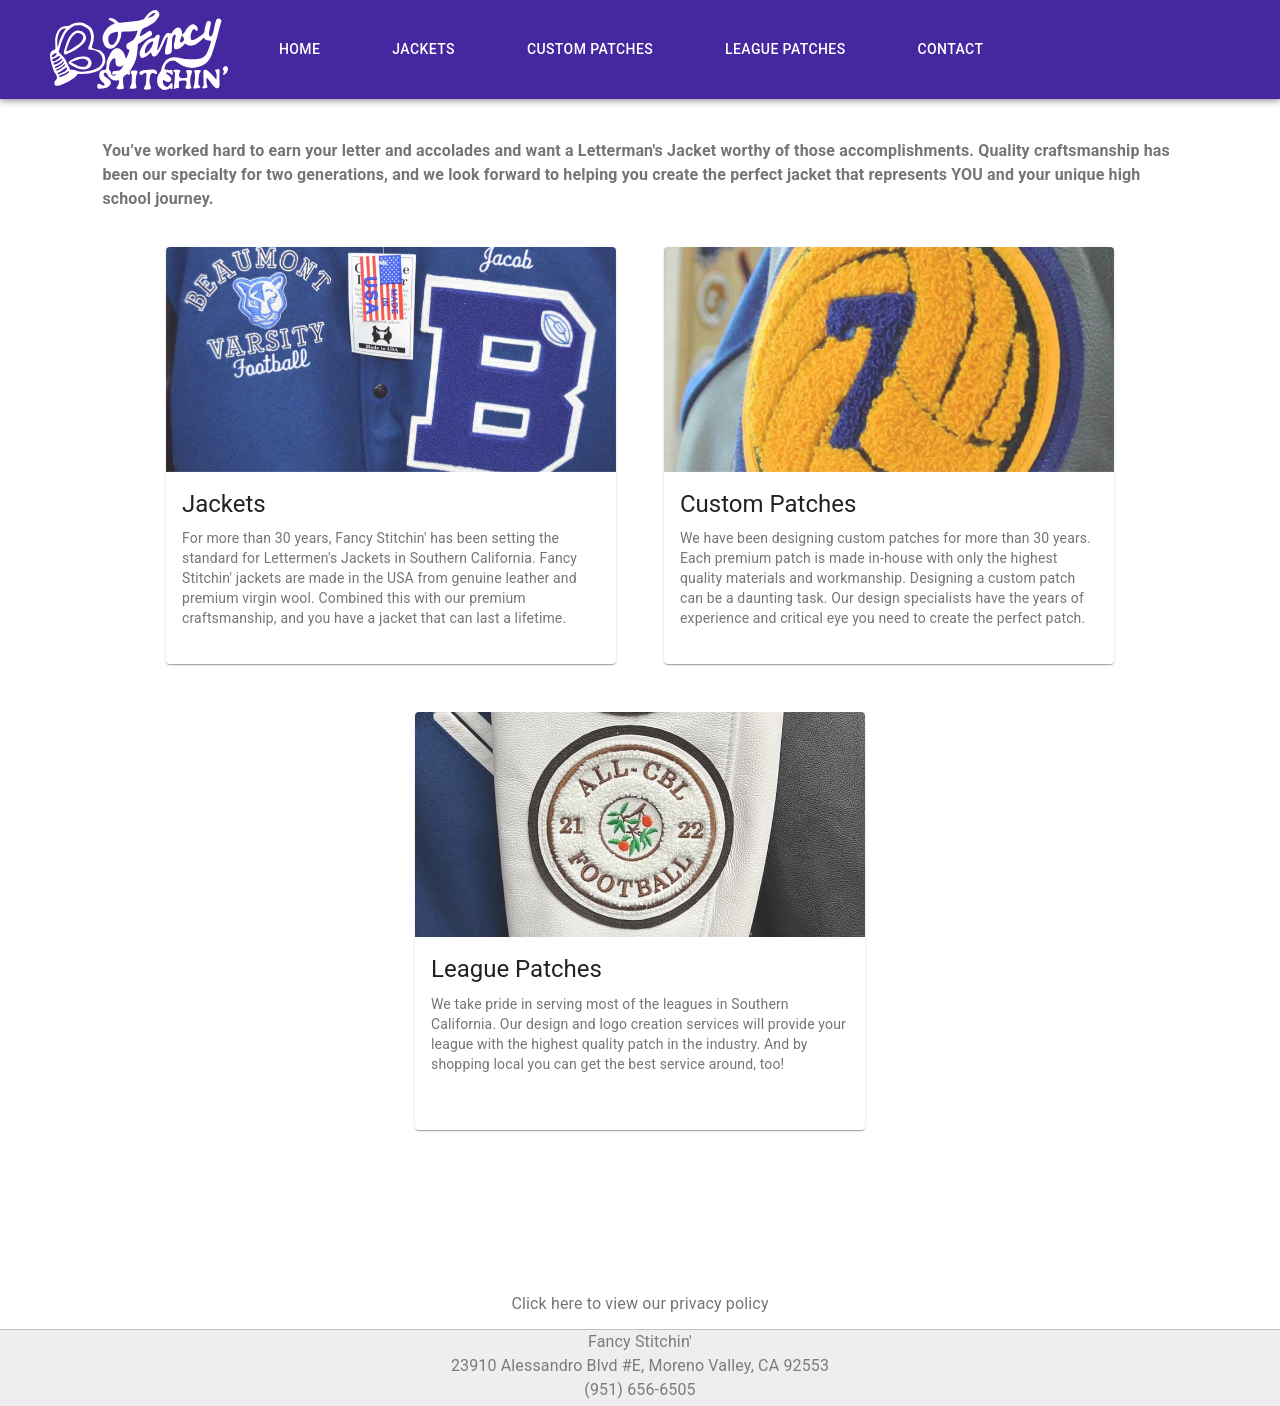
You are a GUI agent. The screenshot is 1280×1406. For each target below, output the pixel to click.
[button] (639, 1304)
